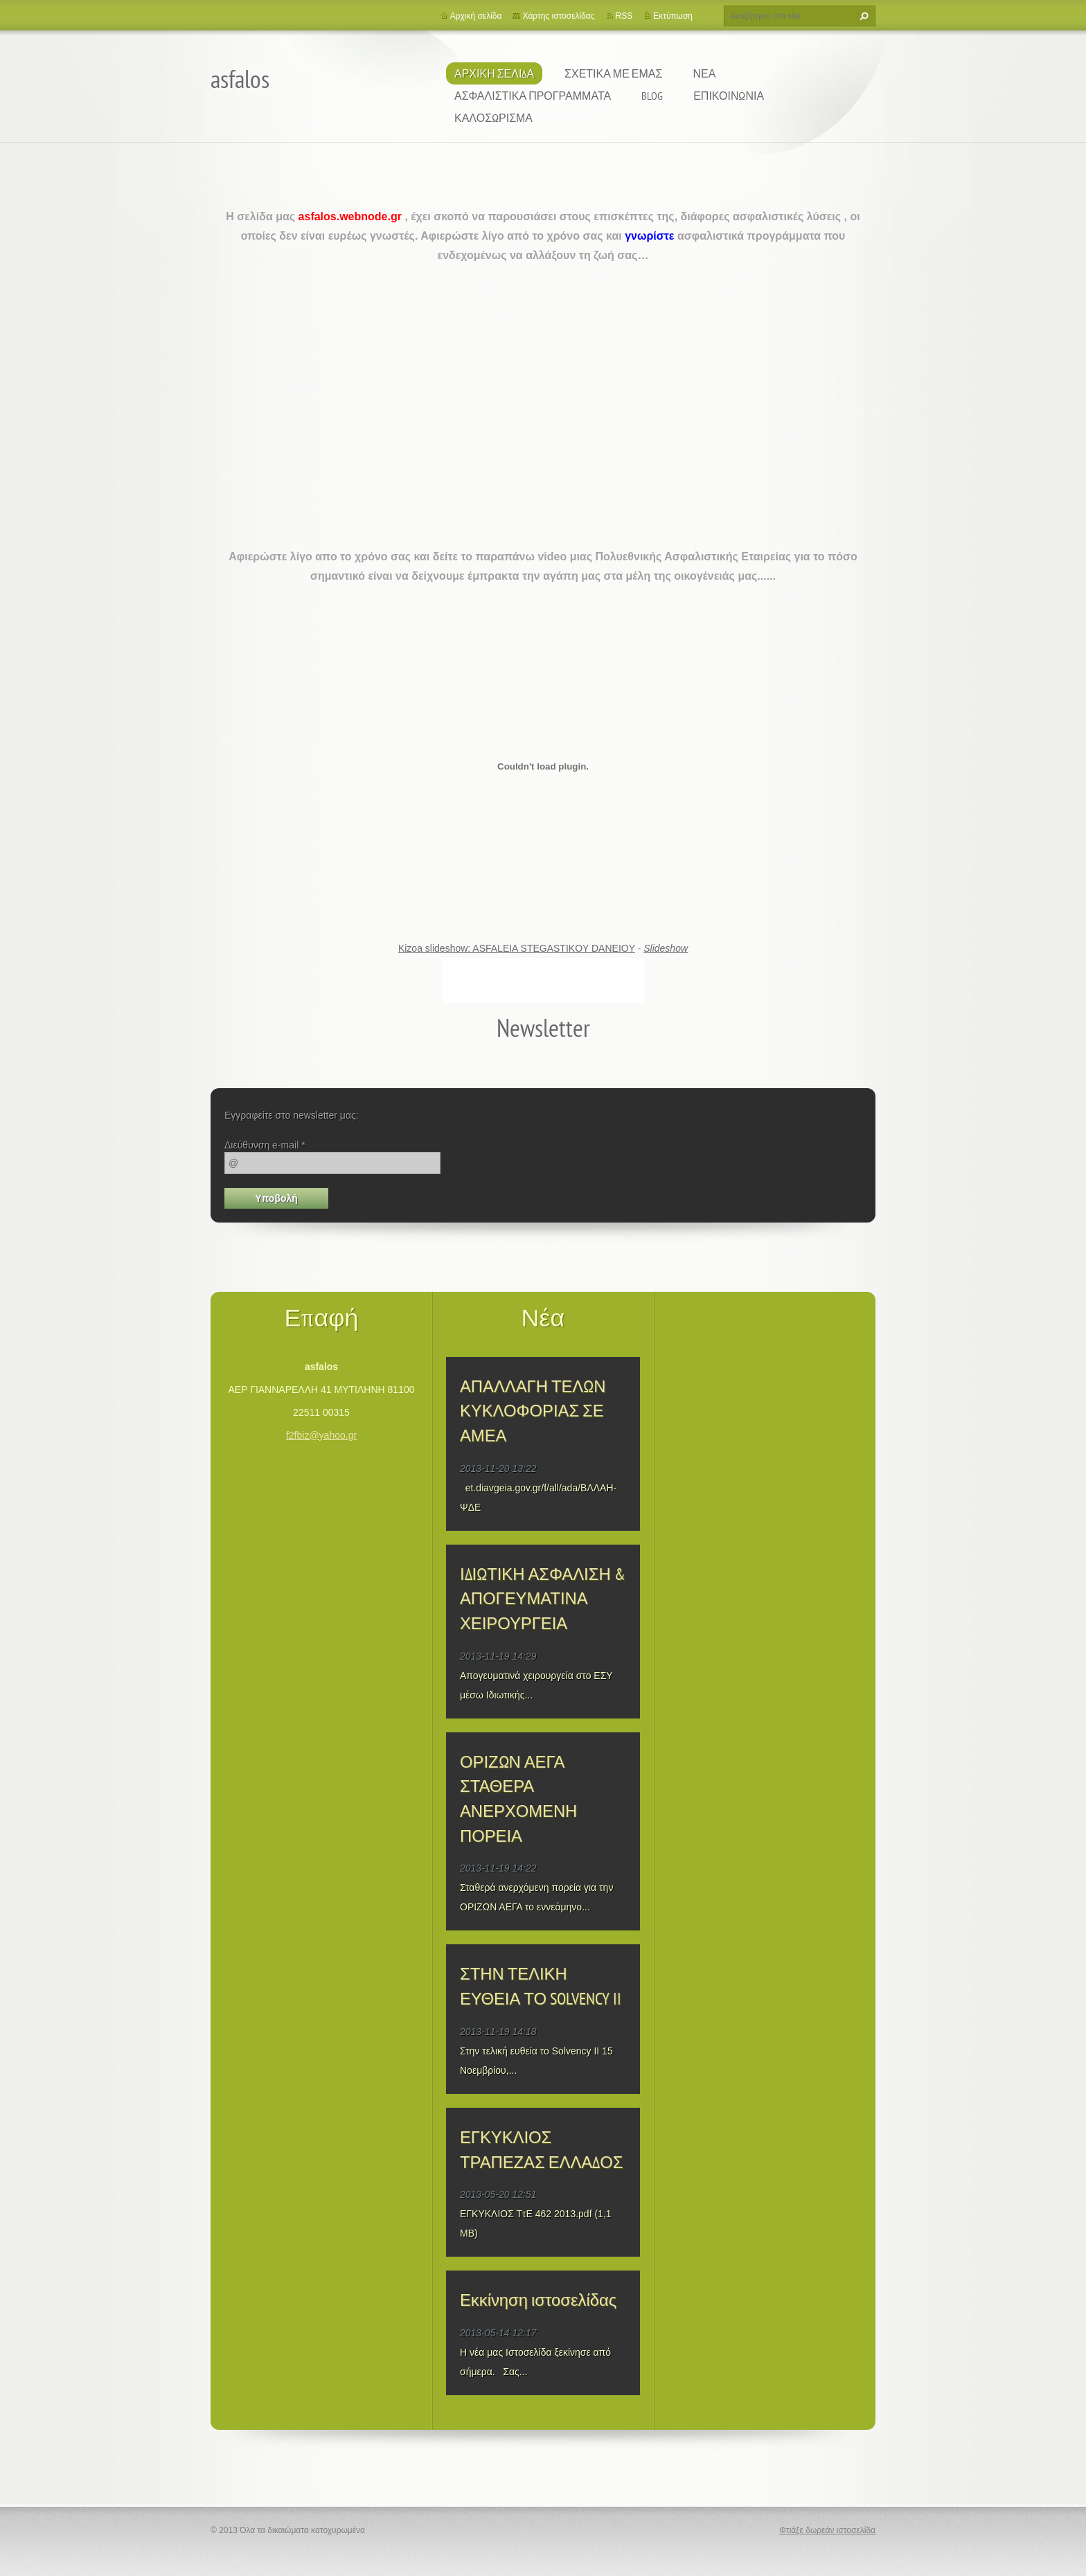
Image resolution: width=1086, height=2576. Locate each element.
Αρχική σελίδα (476, 16)
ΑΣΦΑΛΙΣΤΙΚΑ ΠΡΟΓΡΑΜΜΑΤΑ (532, 96)
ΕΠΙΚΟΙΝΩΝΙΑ (728, 96)
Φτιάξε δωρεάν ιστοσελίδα (827, 2530)
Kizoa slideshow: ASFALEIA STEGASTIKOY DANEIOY (516, 948)
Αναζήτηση (862, 16)
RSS (624, 16)
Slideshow (665, 948)
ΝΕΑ (704, 73)
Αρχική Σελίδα (494, 73)
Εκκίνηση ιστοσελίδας (538, 2300)
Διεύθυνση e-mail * (264, 1145)
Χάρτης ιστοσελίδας (558, 16)
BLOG (652, 96)
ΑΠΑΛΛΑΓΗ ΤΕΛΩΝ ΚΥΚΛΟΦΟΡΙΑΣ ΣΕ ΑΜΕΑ (532, 1411)
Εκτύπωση (673, 16)
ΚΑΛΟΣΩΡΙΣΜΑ (493, 118)
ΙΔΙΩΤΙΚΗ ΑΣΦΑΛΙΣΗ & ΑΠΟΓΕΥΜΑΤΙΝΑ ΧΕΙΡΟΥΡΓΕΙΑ (542, 1598)
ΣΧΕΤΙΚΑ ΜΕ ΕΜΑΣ (613, 73)
